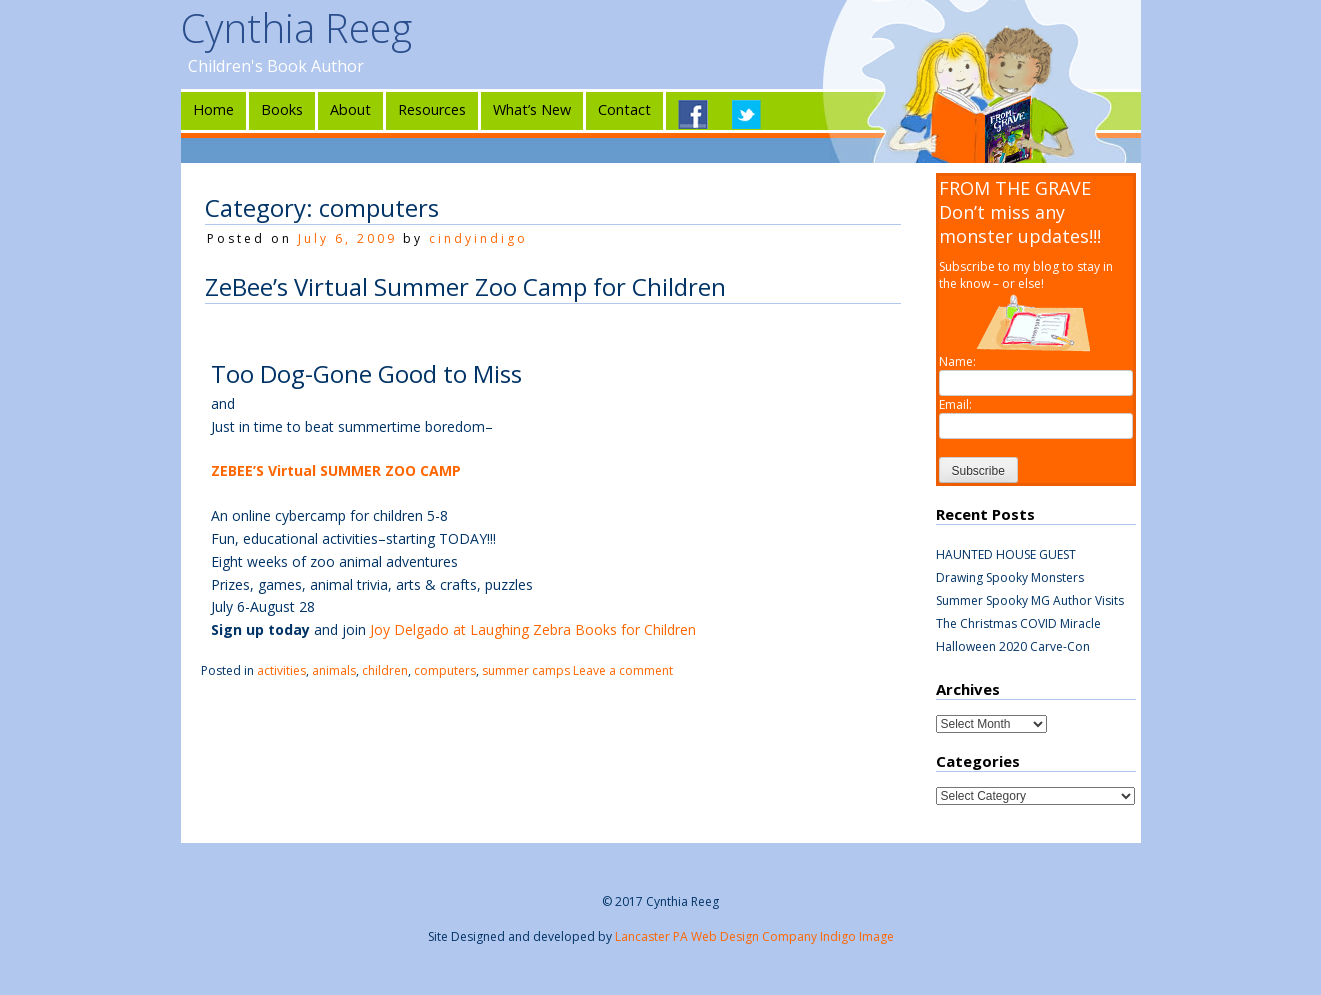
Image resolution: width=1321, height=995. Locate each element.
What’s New (532, 109)
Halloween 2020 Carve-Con (1013, 646)
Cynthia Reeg (296, 27)
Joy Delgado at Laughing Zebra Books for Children (533, 629)
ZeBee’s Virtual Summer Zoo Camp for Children (465, 286)
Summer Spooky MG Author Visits (1030, 600)
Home (213, 109)
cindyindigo (478, 238)
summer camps (526, 670)
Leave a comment (623, 670)
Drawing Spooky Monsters (1010, 577)
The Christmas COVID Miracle (1018, 623)
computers (445, 670)
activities (281, 670)
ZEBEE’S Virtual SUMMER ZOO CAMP (336, 470)
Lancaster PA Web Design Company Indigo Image (754, 936)
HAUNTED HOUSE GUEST (1006, 554)
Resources (432, 109)
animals (334, 670)
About (350, 109)
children (385, 670)
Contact (624, 109)
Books (282, 109)
